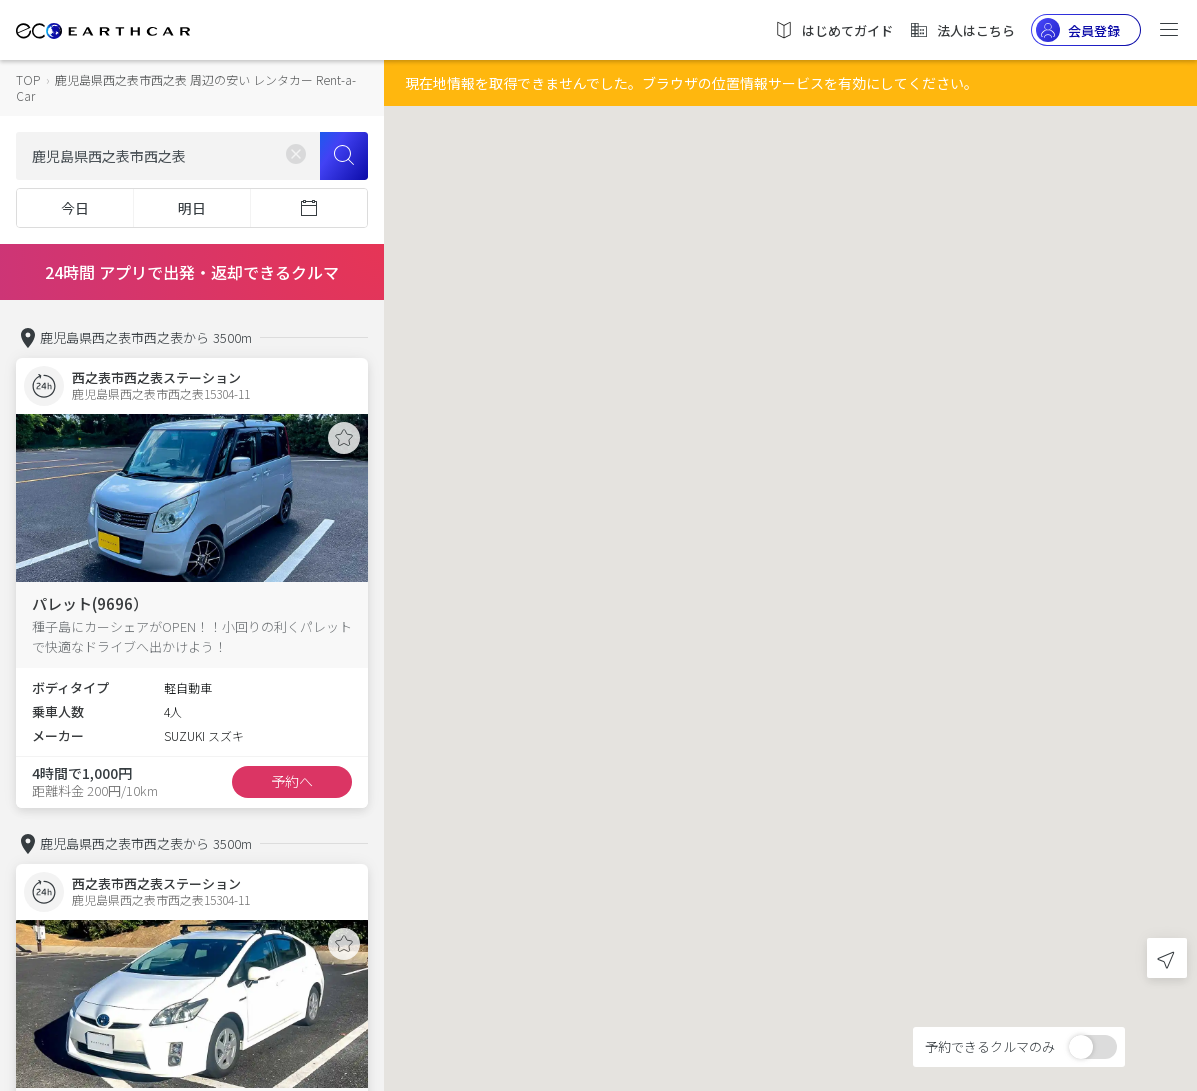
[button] (791, 527)
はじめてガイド (833, 30)
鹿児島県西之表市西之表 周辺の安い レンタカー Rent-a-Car (186, 87)
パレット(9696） (90, 603)
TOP (28, 79)
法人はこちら (962, 30)
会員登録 (1078, 30)
